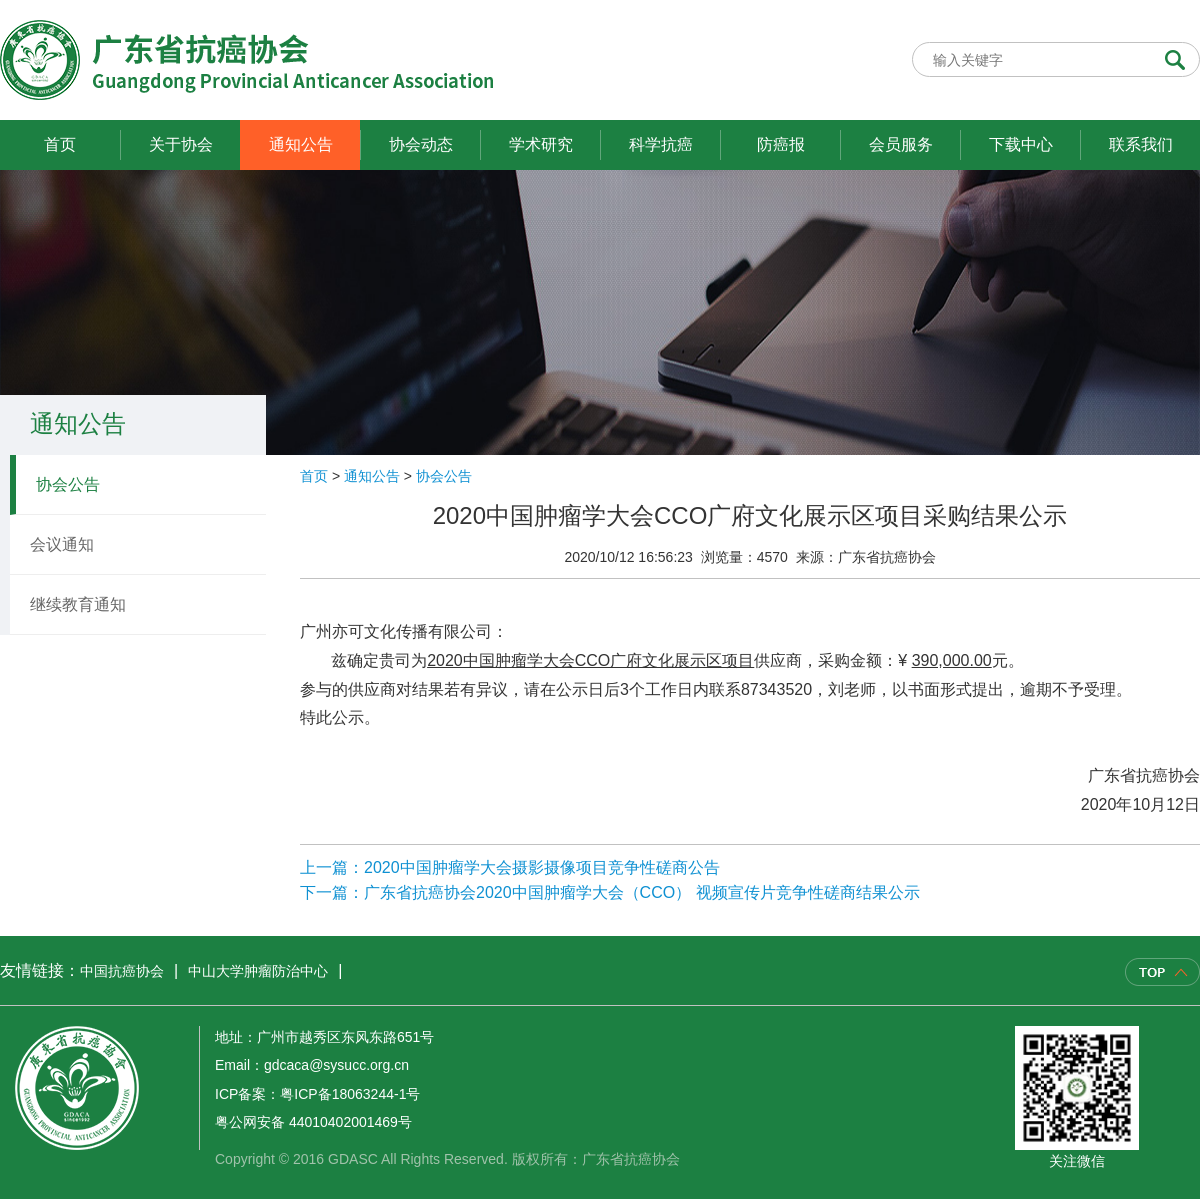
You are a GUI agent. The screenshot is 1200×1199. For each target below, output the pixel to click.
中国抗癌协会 (122, 971)
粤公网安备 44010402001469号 (313, 1122)
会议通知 (62, 544)
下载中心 (1021, 144)
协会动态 (421, 144)
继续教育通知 (78, 604)
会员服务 (901, 144)
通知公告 (301, 144)
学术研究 (541, 144)
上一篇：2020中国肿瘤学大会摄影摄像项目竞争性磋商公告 (510, 867)
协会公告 (68, 484)
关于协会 (181, 144)
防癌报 (781, 144)
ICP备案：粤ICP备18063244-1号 (317, 1094)
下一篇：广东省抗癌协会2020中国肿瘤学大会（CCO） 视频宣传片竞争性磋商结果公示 (610, 892)
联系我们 (1141, 144)
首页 (60, 144)
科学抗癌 (661, 144)
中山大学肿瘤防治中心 (258, 971)
